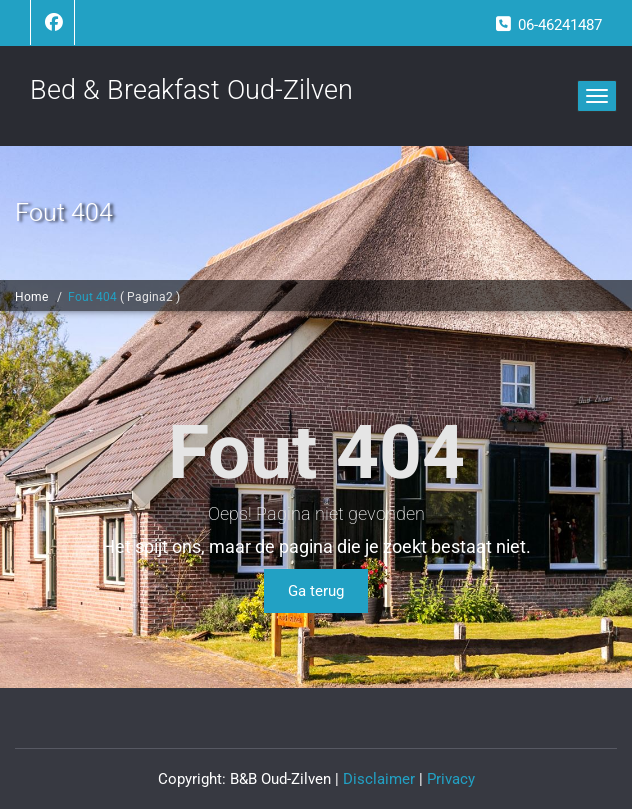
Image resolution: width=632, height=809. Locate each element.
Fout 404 (94, 297)
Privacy (451, 779)
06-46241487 (560, 25)
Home (31, 297)
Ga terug (316, 591)
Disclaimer (379, 779)
